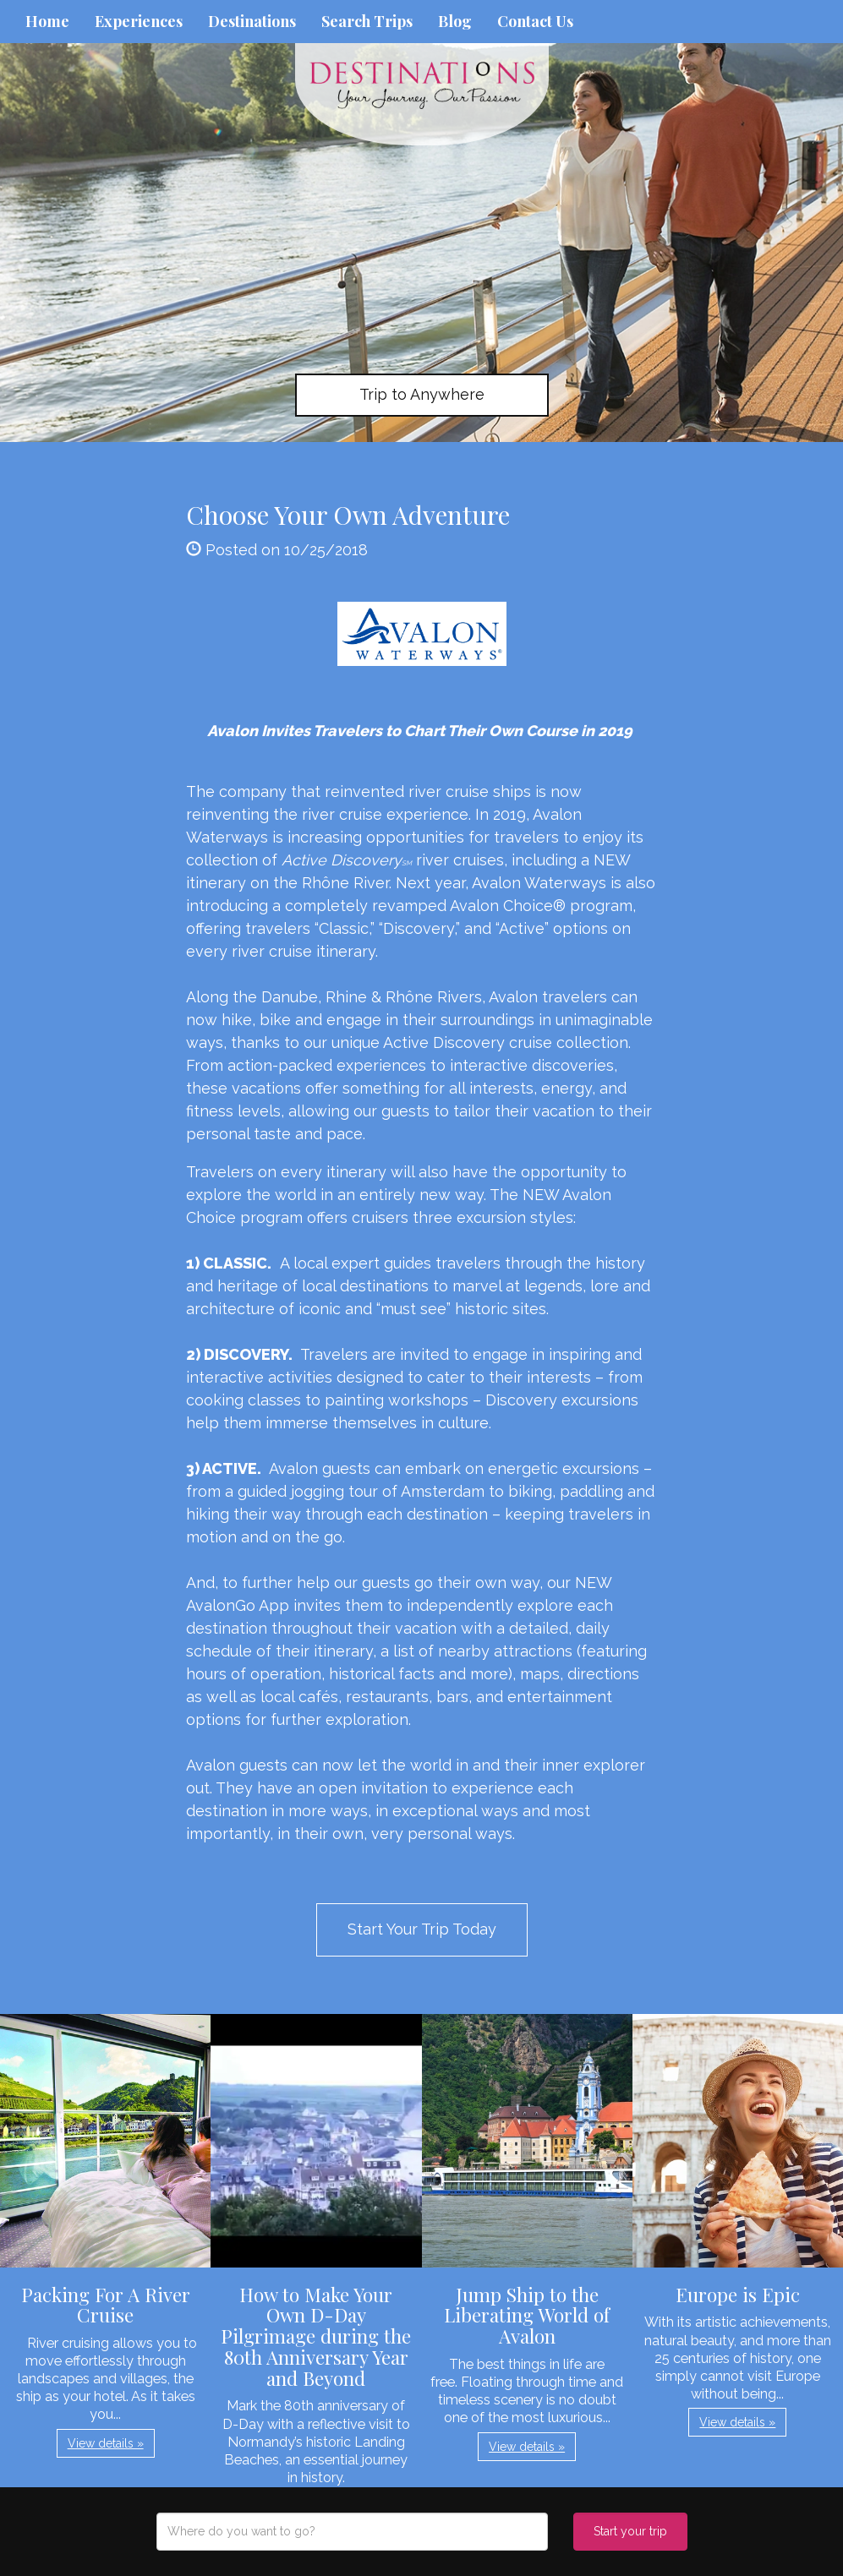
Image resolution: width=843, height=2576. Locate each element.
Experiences (139, 21)
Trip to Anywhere (421, 394)
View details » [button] (106, 2443)
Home (47, 21)
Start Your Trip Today (422, 1929)
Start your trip (630, 2531)
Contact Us (535, 21)
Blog (455, 21)
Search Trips (367, 21)
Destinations (252, 21)
